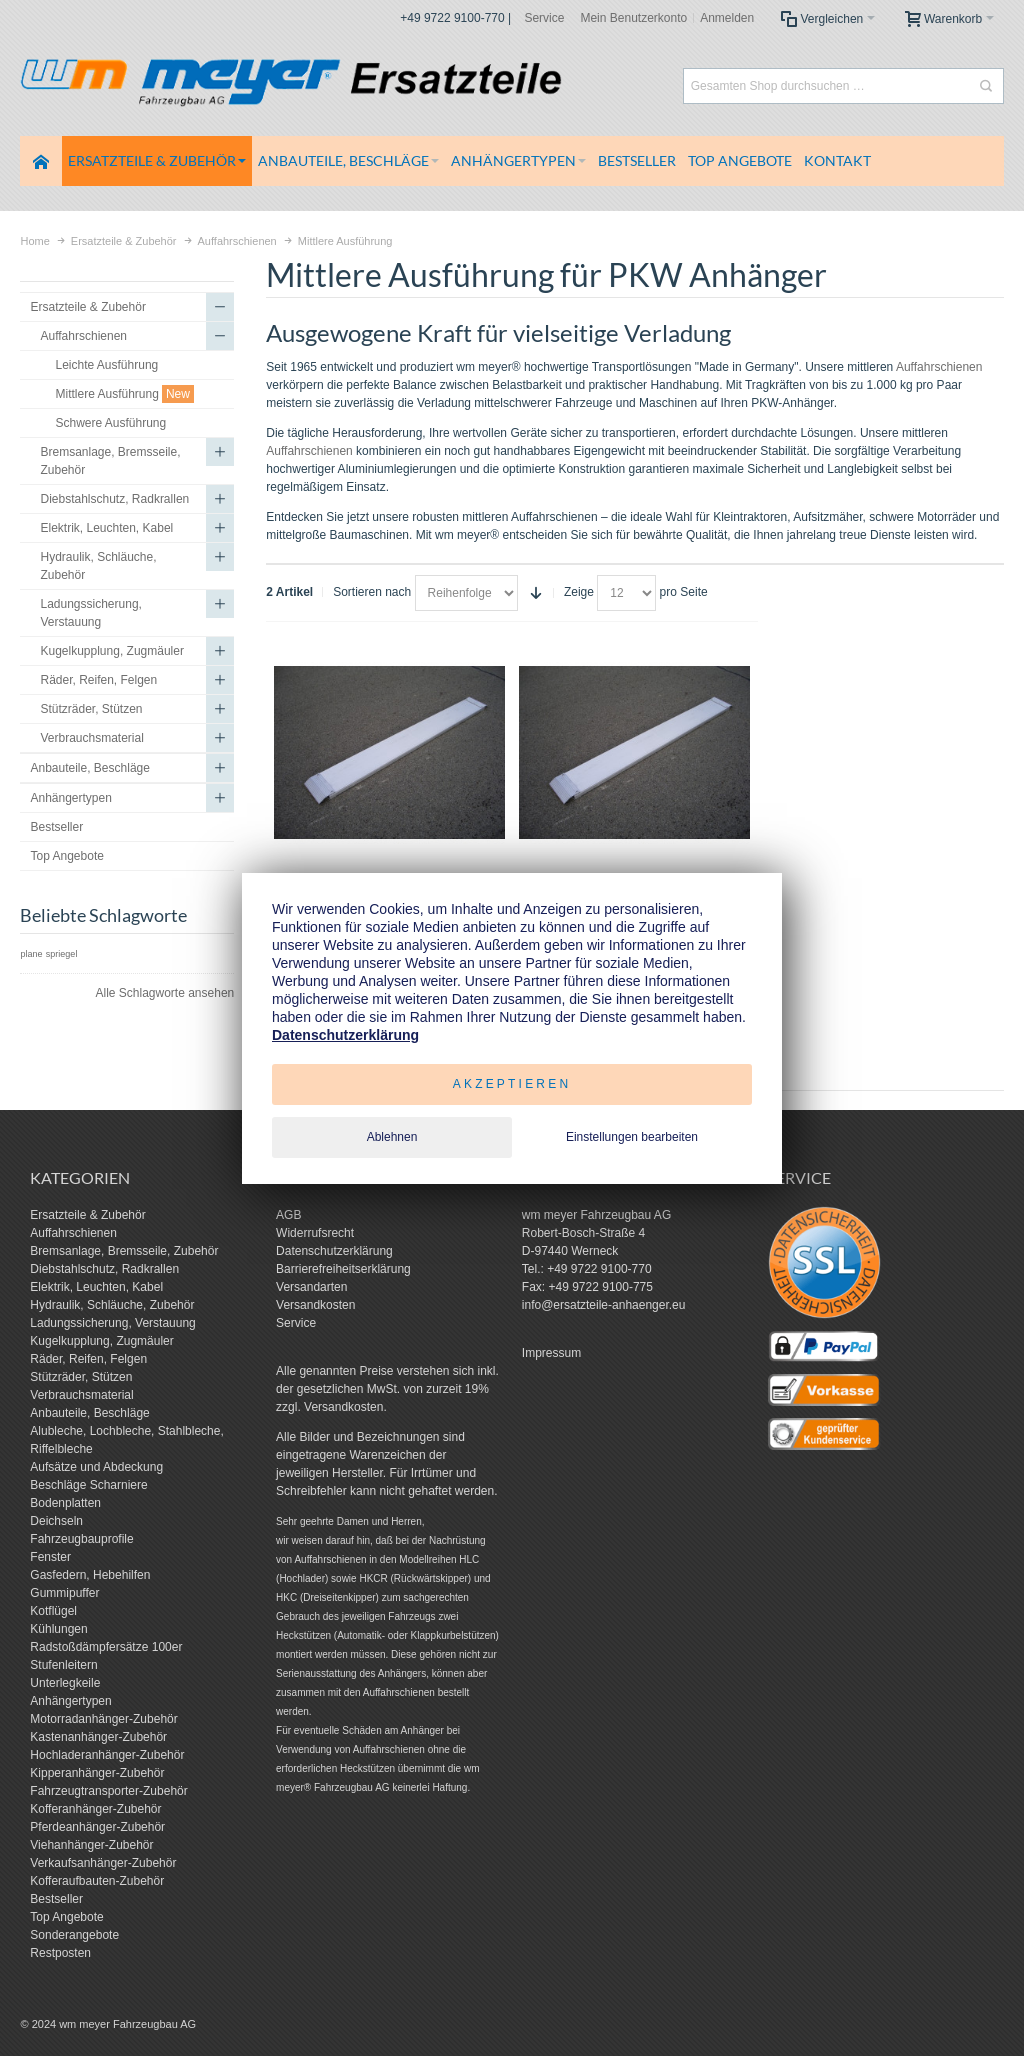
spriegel (62, 954)
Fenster (50, 1557)
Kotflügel (53, 1611)
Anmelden (727, 18)
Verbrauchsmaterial (81, 1395)
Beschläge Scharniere (88, 1485)
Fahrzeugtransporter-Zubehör (108, 1791)
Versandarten (311, 1287)
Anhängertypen (70, 1701)
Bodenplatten (65, 1503)
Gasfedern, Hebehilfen (90, 1575)
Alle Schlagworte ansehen (164, 993)
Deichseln (56, 1521)
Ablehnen (392, 1137)
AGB (288, 1215)
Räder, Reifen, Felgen (88, 1359)
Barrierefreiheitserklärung (343, 1269)
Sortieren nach (372, 592)
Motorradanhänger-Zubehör (103, 1719)
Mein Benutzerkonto (633, 18)
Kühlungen (58, 1629)
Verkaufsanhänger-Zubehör (103, 1863)
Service (544, 18)
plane (31, 954)
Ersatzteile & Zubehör (87, 1215)
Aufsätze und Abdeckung (96, 1467)
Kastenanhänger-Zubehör (98, 1737)
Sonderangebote (74, 1935)
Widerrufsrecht (315, 1233)
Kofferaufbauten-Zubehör (97, 1881)
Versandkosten (315, 1305)
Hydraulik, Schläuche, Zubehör (112, 1305)
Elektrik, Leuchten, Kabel (96, 1287)
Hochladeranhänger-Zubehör (107, 1755)
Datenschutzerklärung (334, 1251)
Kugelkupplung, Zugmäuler (101, 1341)
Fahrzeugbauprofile (81, 1539)
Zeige (579, 592)
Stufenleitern (63, 1665)
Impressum (551, 1353)
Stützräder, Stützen (81, 1377)
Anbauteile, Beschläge (89, 1413)
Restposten (60, 1953)
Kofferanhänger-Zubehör (95, 1809)
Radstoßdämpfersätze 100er (106, 1647)
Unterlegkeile (65, 1683)
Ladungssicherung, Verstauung (112, 1323)
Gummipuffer (64, 1593)
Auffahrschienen (939, 367)
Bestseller (56, 1899)
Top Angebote (66, 1917)
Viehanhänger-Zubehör (91, 1845)
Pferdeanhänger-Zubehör (97, 1827)
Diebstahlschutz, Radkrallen (104, 1269)
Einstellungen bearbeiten (632, 1137)
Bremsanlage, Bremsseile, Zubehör (124, 1251)
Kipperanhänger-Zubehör (97, 1773)
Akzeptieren (512, 1084)
